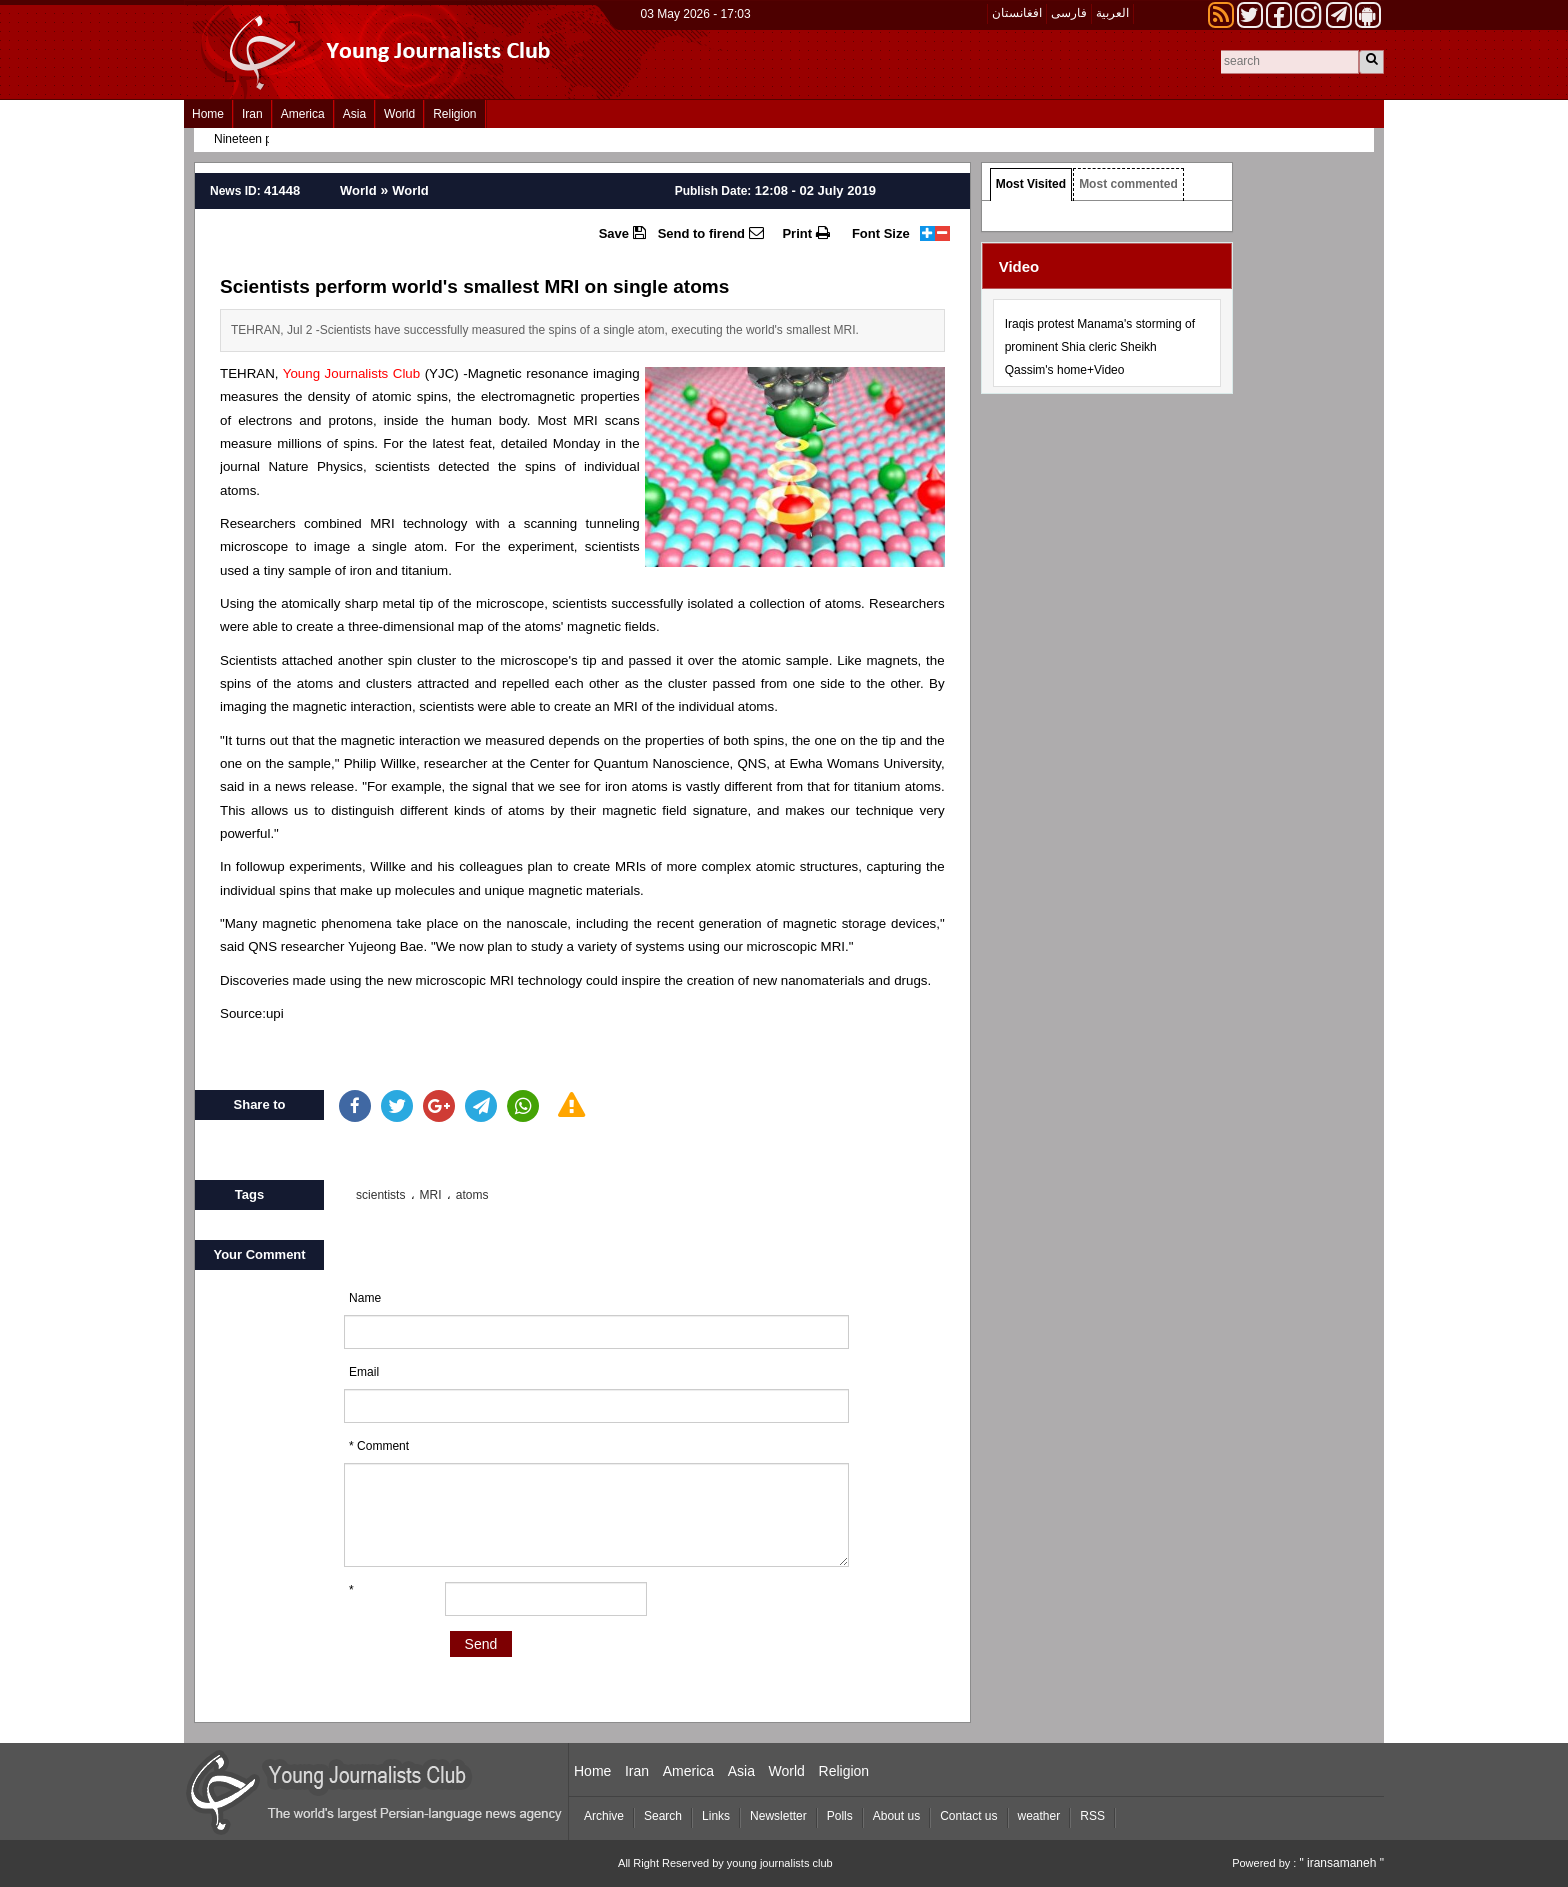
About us (896, 1816)
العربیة (1112, 13)
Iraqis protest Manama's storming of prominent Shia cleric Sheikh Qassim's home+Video (1100, 347)
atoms (472, 1195)
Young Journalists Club (351, 373)
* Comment (379, 1446)
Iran (252, 114)
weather (1039, 1816)
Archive (604, 1816)
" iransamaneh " (1341, 1863)
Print (805, 233)
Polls (840, 1816)
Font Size (881, 233)
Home (208, 114)
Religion (454, 114)
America (303, 114)
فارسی (1069, 13)
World (399, 114)
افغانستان (1017, 13)
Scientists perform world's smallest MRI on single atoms (474, 286)
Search (663, 1816)
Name (365, 1298)
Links (716, 1816)
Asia (354, 114)
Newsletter (778, 1816)
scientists (380, 1195)
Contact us (968, 1816)
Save (622, 233)
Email (364, 1372)
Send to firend (711, 233)
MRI (431, 1195)
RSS (1092, 1816)
